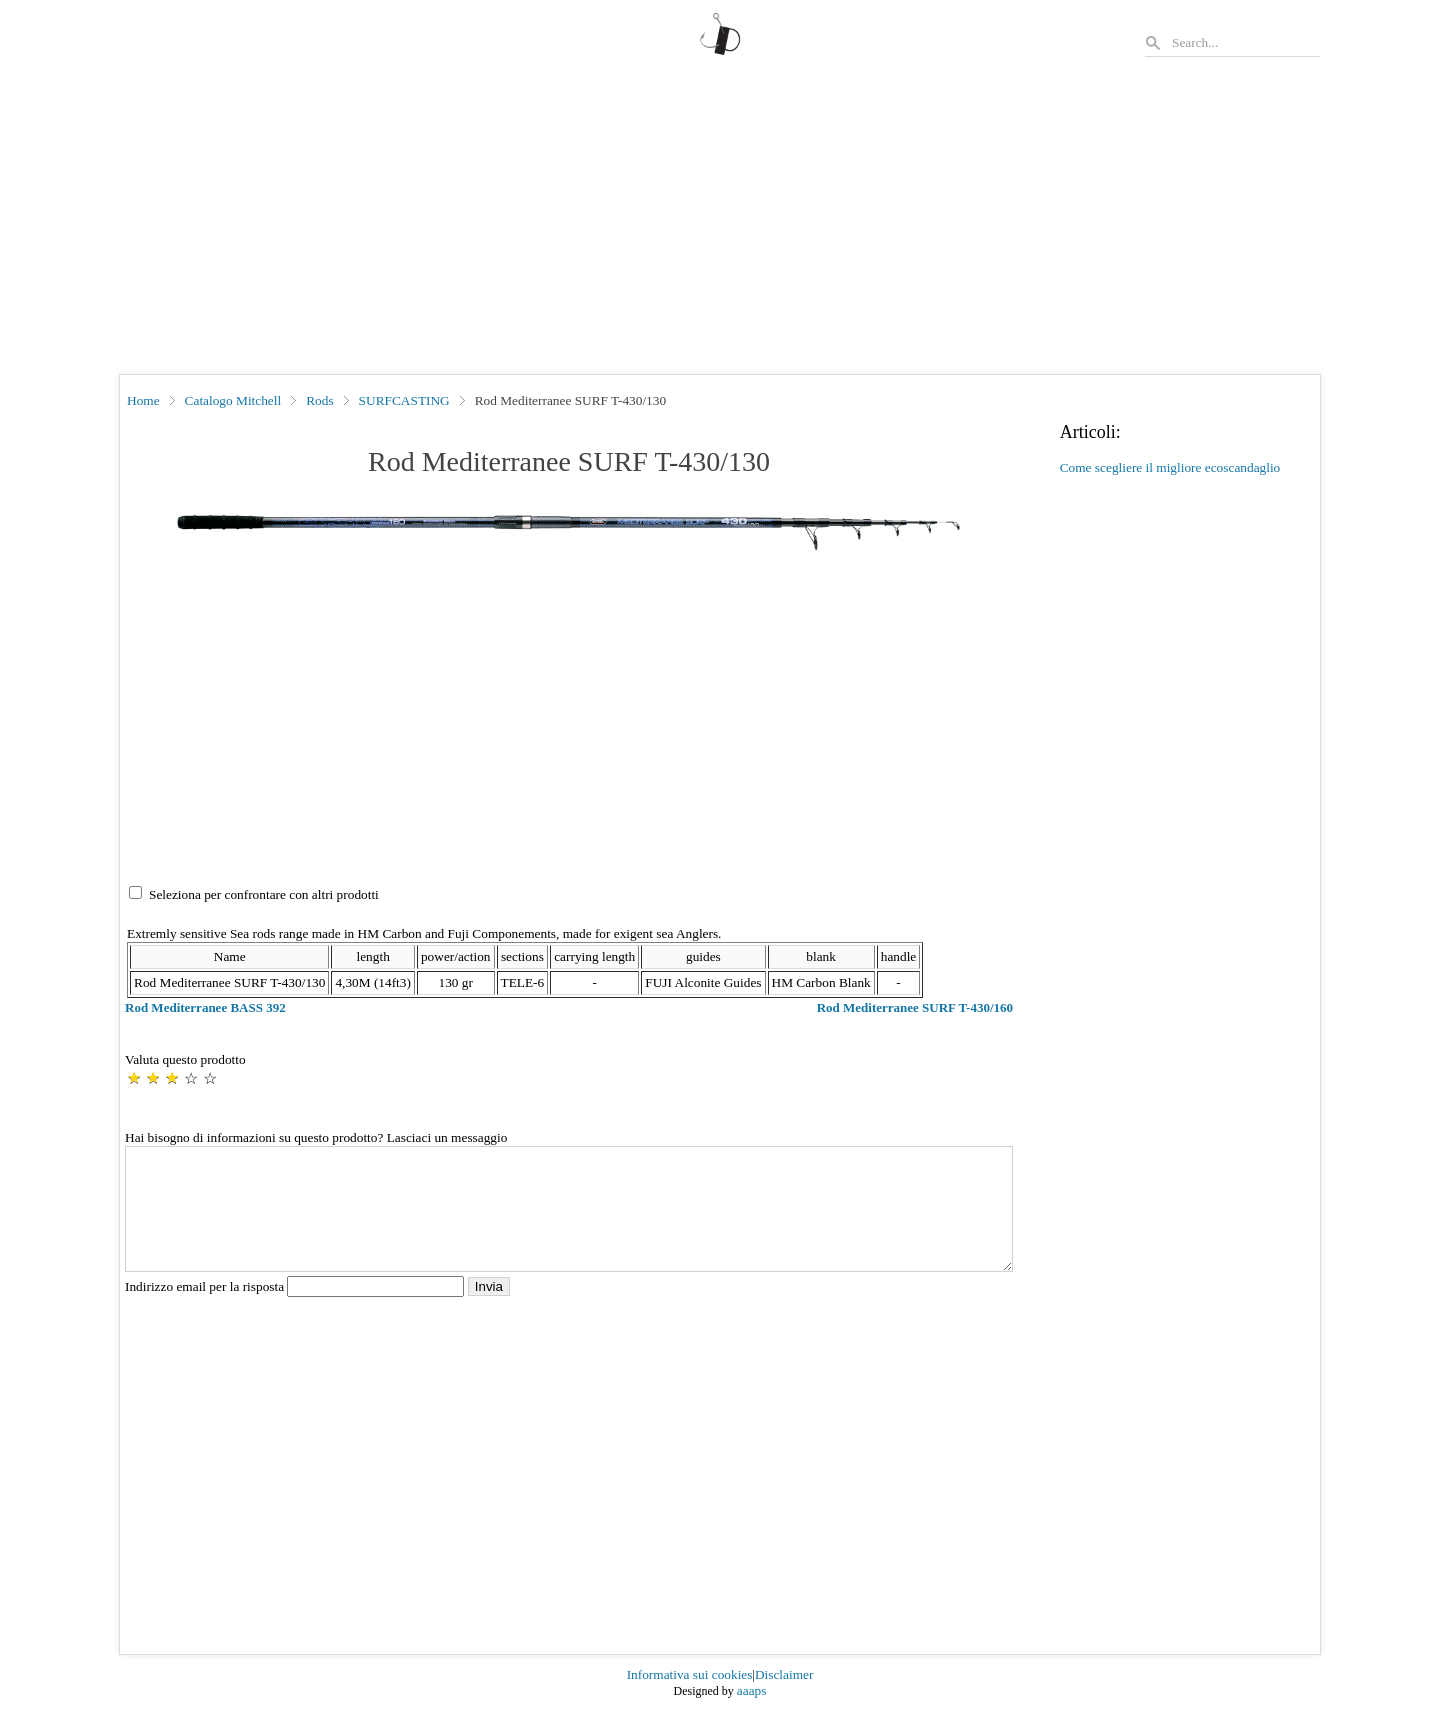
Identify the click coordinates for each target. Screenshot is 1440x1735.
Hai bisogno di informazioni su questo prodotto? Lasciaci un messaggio (316, 1137)
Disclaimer (784, 1698)
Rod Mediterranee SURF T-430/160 (915, 1007)
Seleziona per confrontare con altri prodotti (264, 894)
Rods (319, 400)
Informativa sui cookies (690, 1698)
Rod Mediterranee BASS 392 (205, 1007)
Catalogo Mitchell (233, 400)
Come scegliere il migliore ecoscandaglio (1170, 467)
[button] (569, 533)
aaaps (752, 1714)
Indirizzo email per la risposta (296, 1310)
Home (143, 400)
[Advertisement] (720, 224)
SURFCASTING (404, 400)
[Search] (1245, 42)
